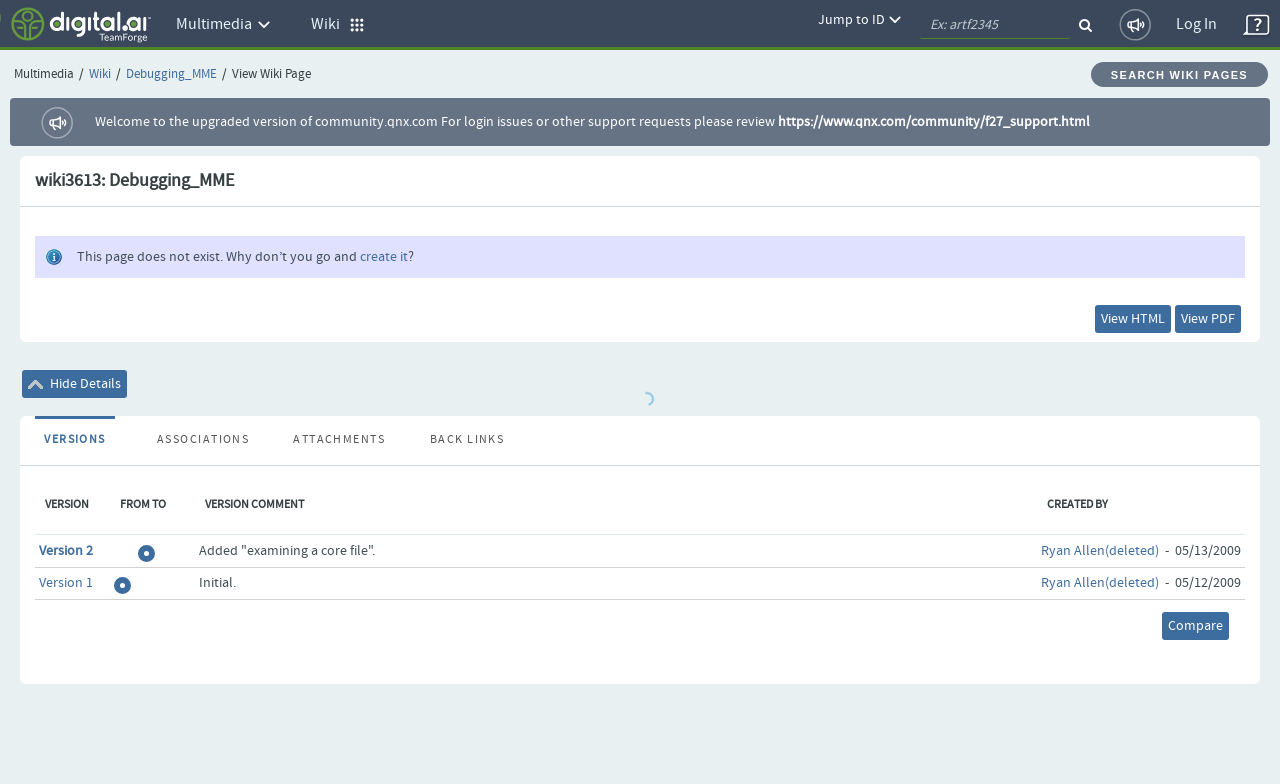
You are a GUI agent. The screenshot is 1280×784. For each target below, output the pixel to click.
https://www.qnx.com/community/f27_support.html (934, 122)
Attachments (339, 440)
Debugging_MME (171, 74)
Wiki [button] (338, 24)
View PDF (1208, 319)
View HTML (1133, 319)
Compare (1195, 626)
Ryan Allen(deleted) (1100, 551)
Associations (203, 440)
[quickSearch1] (995, 25)
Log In (1196, 24)
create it (384, 257)
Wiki (100, 74)
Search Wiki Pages (1179, 75)
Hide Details (74, 384)
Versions (75, 440)
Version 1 (66, 583)
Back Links (467, 440)
